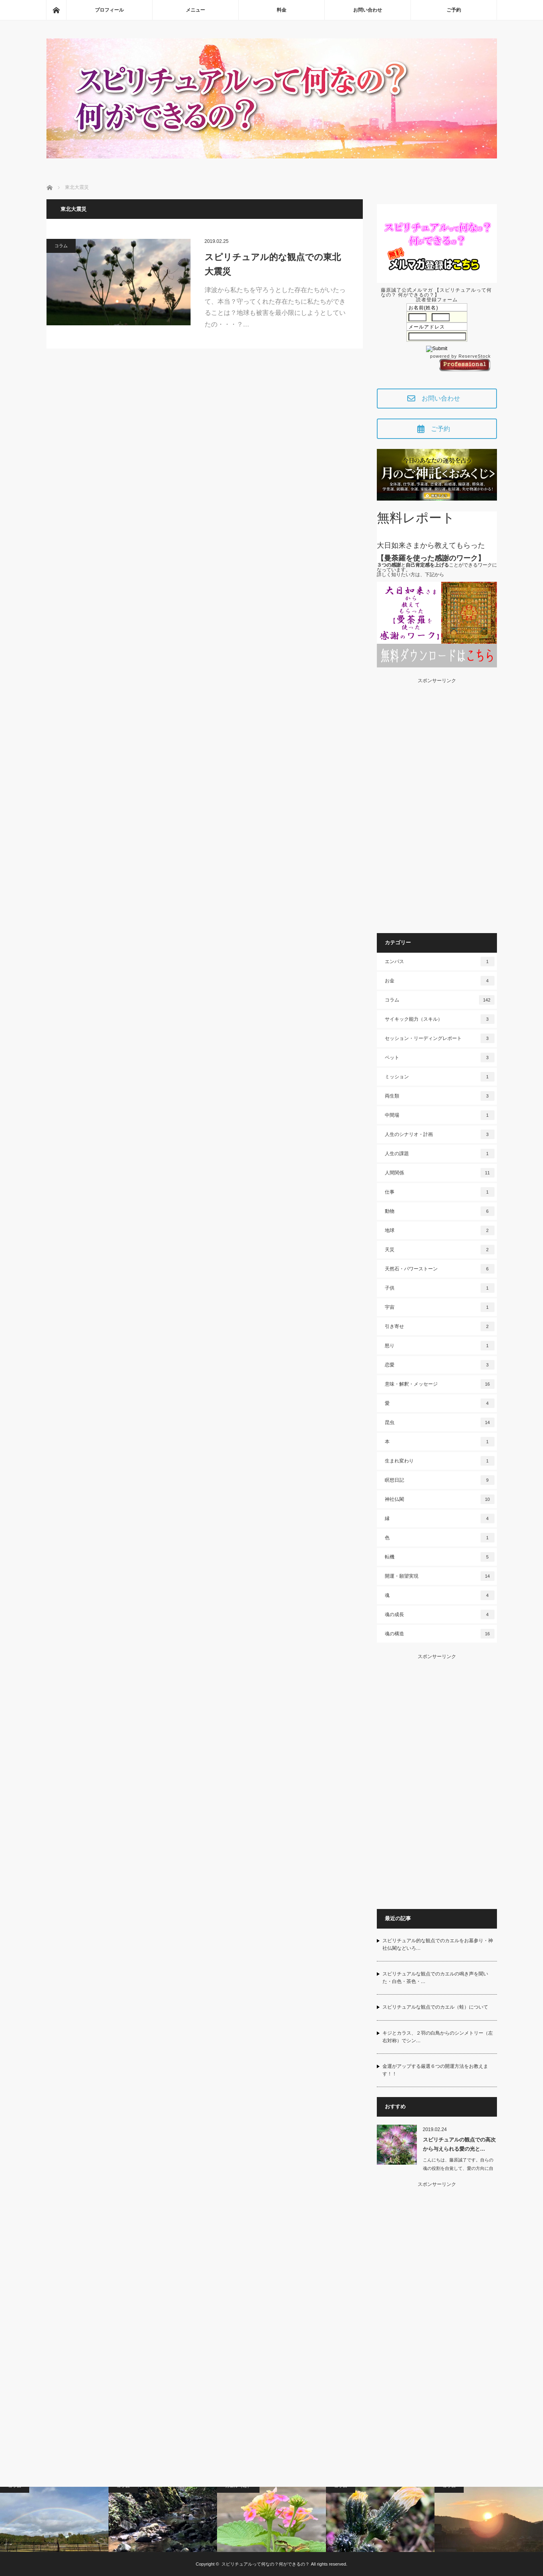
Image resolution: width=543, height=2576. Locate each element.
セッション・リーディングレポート (440, 1038)
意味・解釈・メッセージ (440, 1384)
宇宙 (440, 1307)
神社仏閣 (440, 1499)
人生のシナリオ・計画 (440, 1134)
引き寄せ (440, 1326)
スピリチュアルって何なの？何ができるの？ (265, 2564)
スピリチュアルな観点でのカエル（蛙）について (435, 2007)
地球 (440, 1230)
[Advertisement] (437, 803)
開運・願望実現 (440, 1576)
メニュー (195, 10)
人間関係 (440, 1173)
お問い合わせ (367, 10)
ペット (440, 1057)
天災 (440, 1249)
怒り (440, 1345)
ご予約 (453, 10)
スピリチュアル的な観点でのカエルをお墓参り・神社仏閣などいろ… (437, 1944)
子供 (440, 1288)
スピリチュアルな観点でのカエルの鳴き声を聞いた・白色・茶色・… (435, 1977)
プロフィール (109, 10)
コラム (61, 245)
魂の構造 (440, 1634)
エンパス (440, 961)
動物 (440, 1211)
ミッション (440, 1077)
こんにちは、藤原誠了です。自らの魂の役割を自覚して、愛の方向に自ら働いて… (458, 2168)
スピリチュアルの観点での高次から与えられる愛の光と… (459, 2144)
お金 (440, 981)
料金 (281, 10)
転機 (440, 1557)
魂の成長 (440, 1614)
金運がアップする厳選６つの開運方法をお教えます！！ (435, 2070)
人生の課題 (440, 1153)
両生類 (440, 1096)
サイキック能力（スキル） (440, 1019)
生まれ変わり (440, 1461)
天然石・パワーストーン (440, 1269)
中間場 (440, 1115)
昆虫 (440, 1422)
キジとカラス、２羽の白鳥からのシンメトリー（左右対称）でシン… (437, 2036)
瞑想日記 (440, 1480)
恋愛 (440, 1365)
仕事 (440, 1192)
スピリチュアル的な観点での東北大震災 (273, 264)
